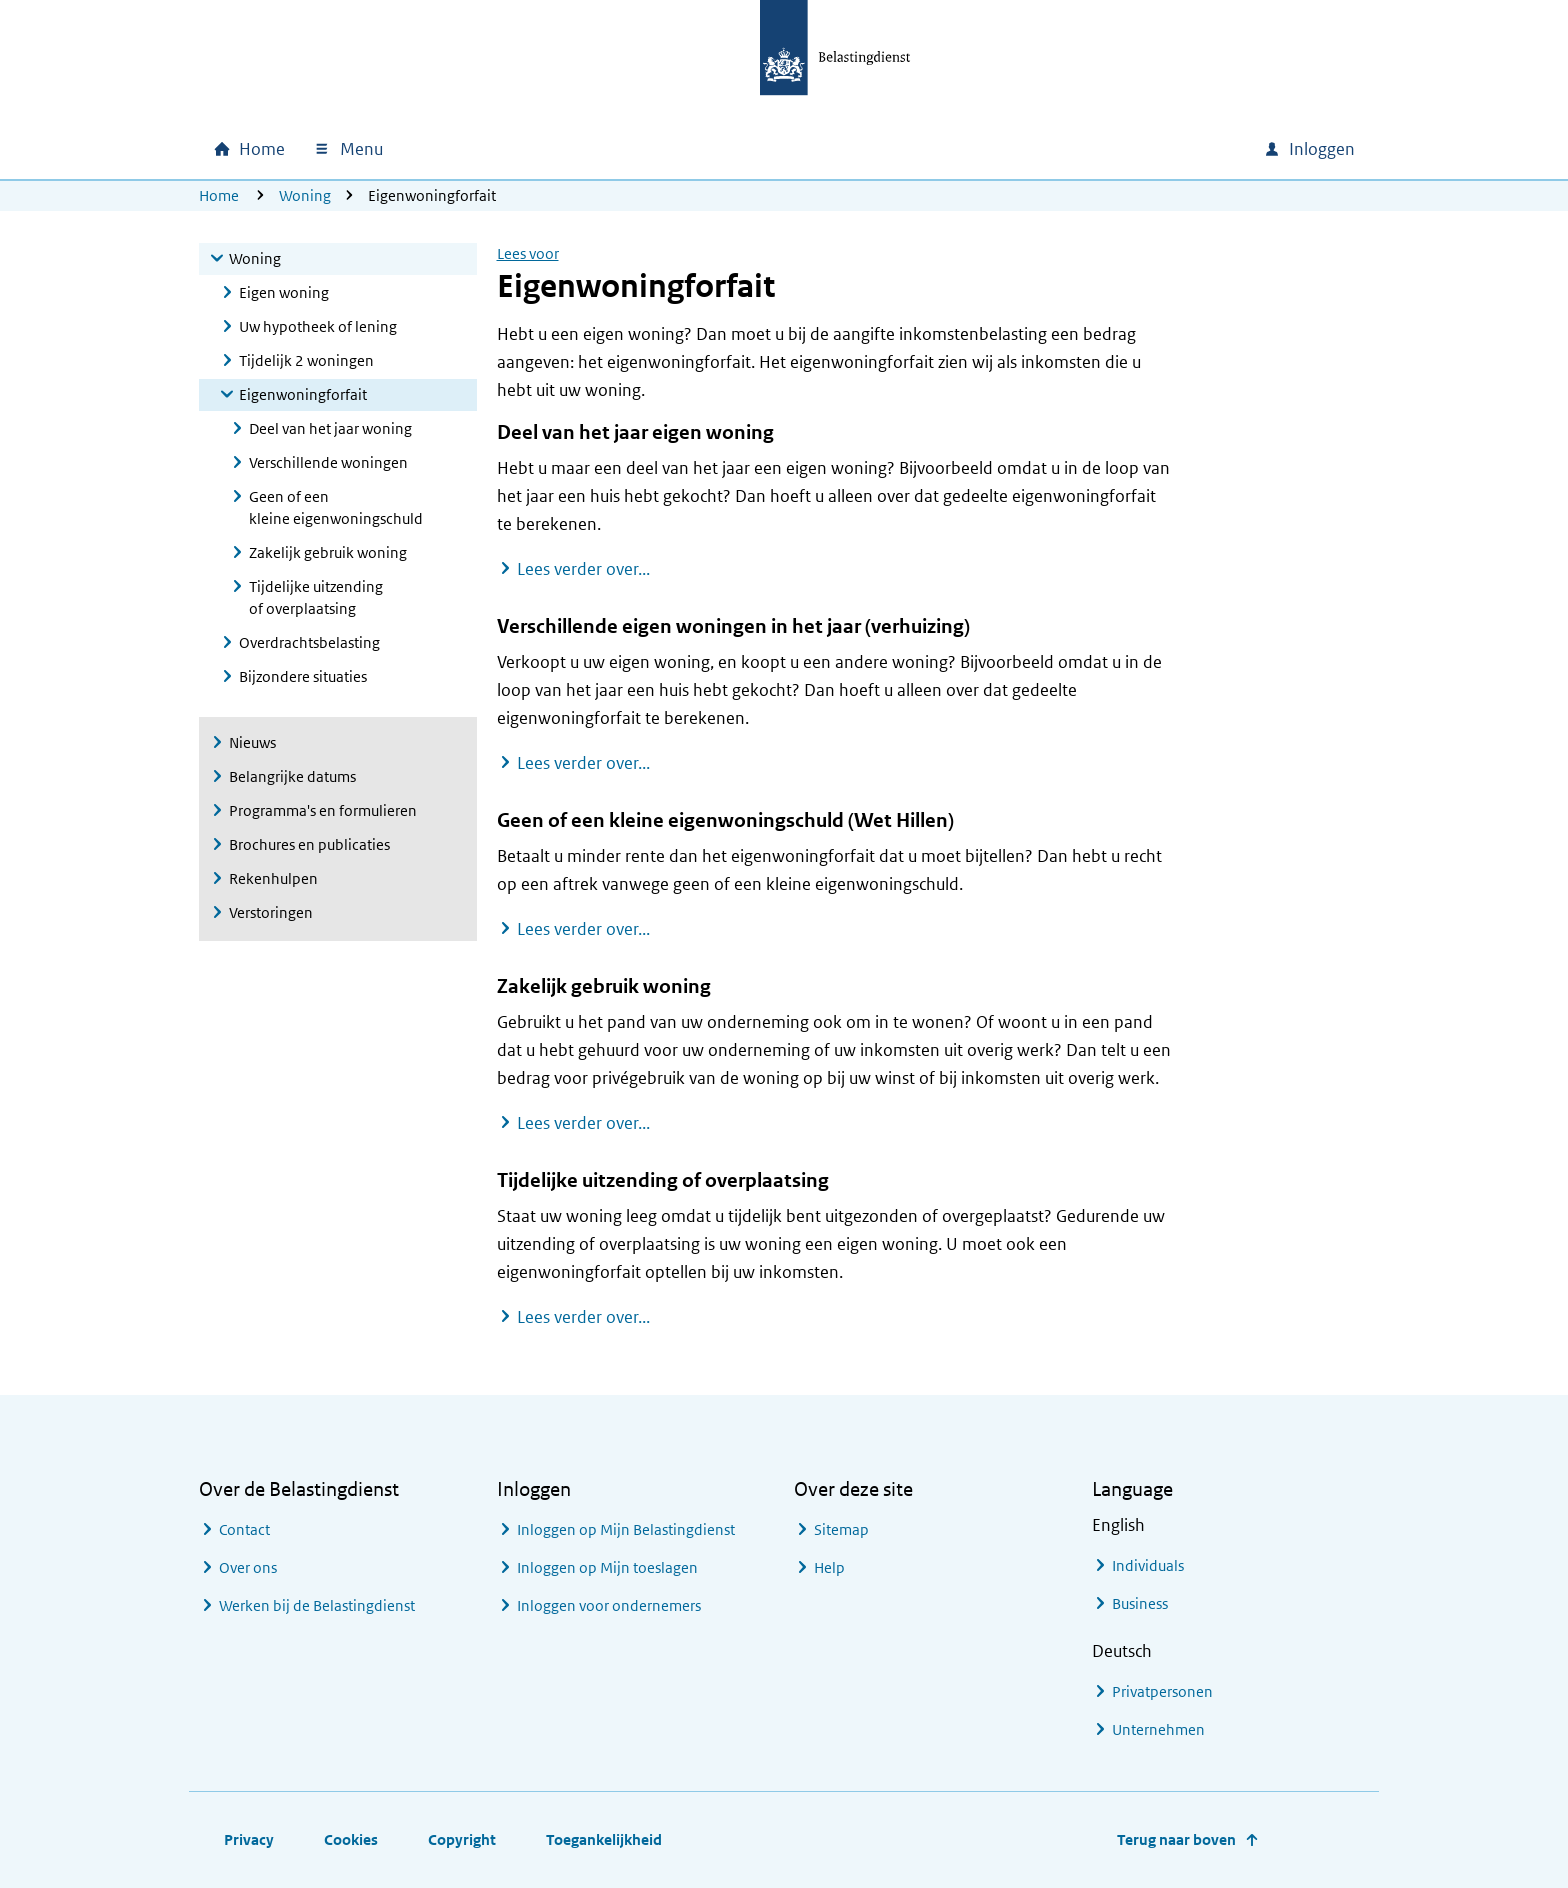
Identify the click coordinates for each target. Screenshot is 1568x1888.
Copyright (462, 1839)
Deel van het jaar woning (330, 428)
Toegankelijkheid (604, 1839)
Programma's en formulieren (323, 810)
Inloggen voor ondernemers (609, 1605)
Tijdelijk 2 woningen (306, 360)
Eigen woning (284, 292)
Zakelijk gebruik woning (328, 552)
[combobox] (1077, 149)
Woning (305, 195)
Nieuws (252, 742)
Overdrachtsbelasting (309, 642)
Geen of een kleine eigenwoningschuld (336, 507)
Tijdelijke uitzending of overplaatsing (316, 597)
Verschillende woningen (328, 462)
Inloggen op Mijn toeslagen (607, 1567)
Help (829, 1567)
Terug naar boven (1176, 1839)
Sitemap (841, 1529)
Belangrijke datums (292, 776)
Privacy (249, 1839)
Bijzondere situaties (303, 676)
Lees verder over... (583, 568)
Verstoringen (271, 912)
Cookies (351, 1839)
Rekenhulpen (273, 878)
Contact (244, 1529)
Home (219, 195)
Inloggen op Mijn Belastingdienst (626, 1529)
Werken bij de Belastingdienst (317, 1605)
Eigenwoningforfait (303, 394)
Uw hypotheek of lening (318, 326)
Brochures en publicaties (309, 844)
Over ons (248, 1567)
